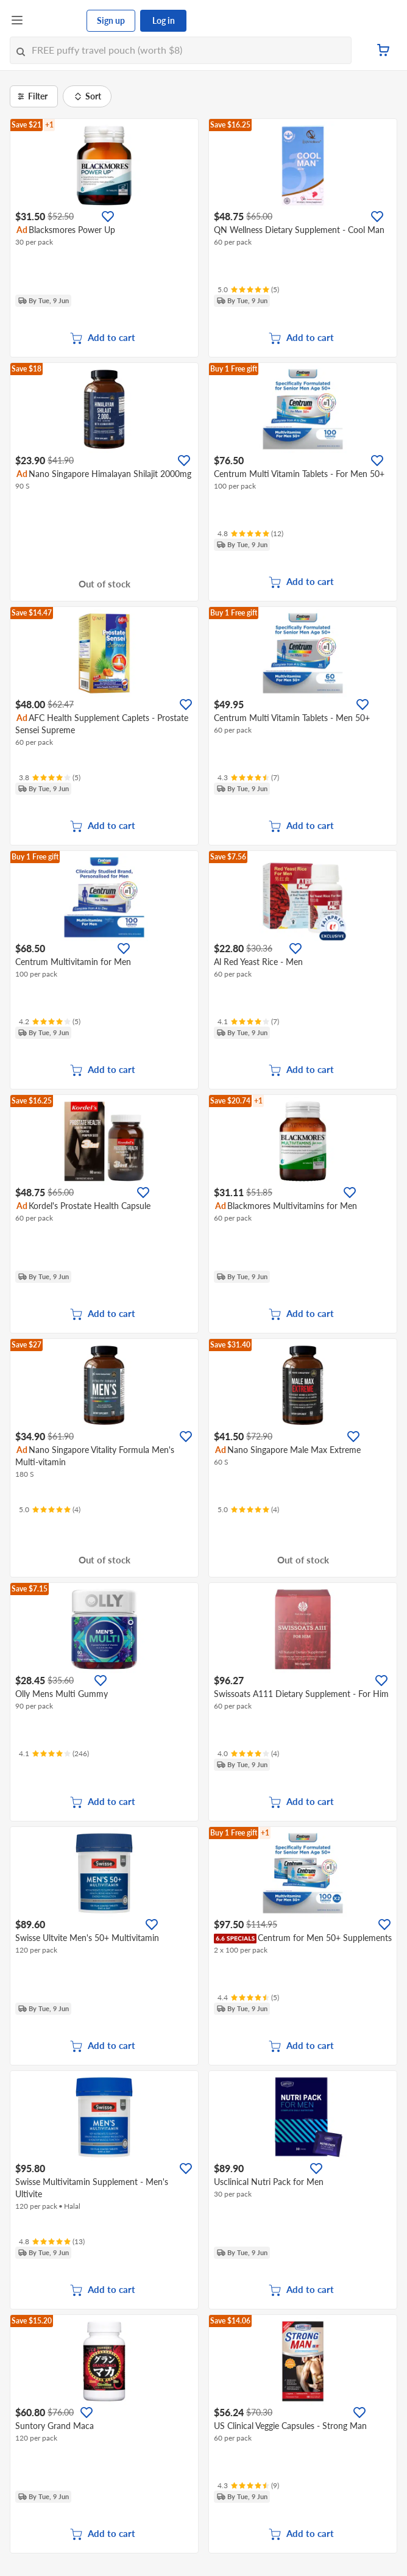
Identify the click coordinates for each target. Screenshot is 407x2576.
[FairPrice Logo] (55, 20)
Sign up (111, 20)
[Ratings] (248, 290)
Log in (163, 20)
